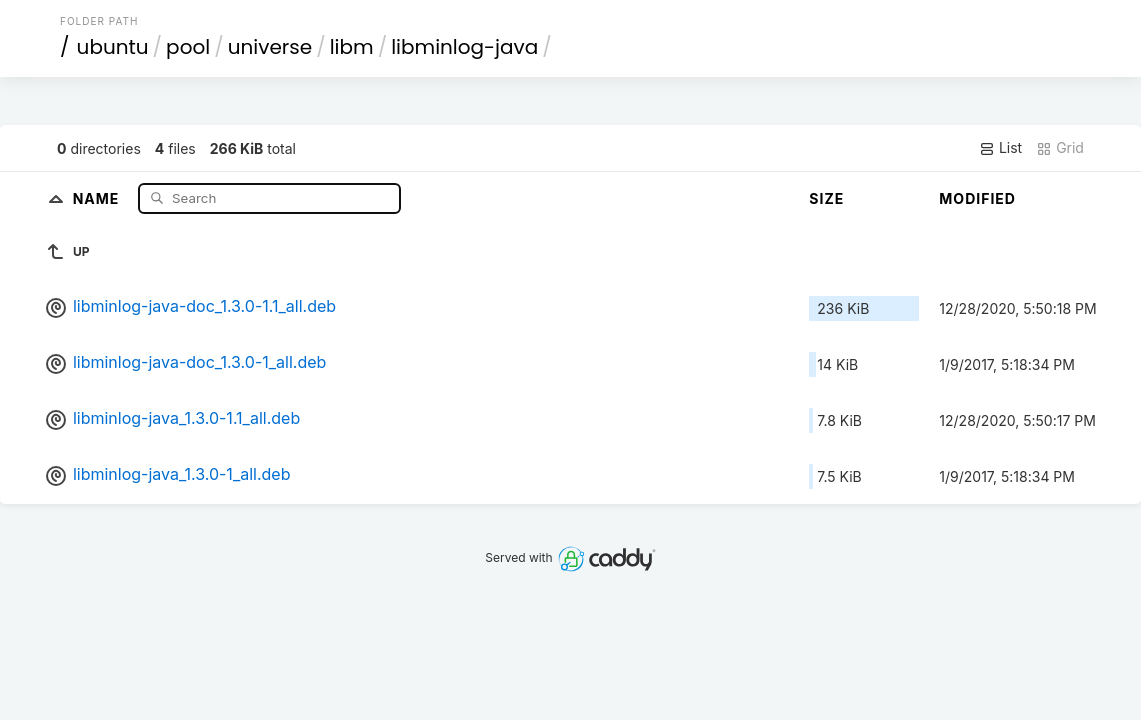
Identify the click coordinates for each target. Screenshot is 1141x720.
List (1000, 148)
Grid (1060, 148)
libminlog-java (464, 47)
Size (826, 198)
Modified (977, 198)
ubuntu (113, 47)
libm (352, 47)
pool (188, 47)
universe (270, 47)
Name (98, 197)
